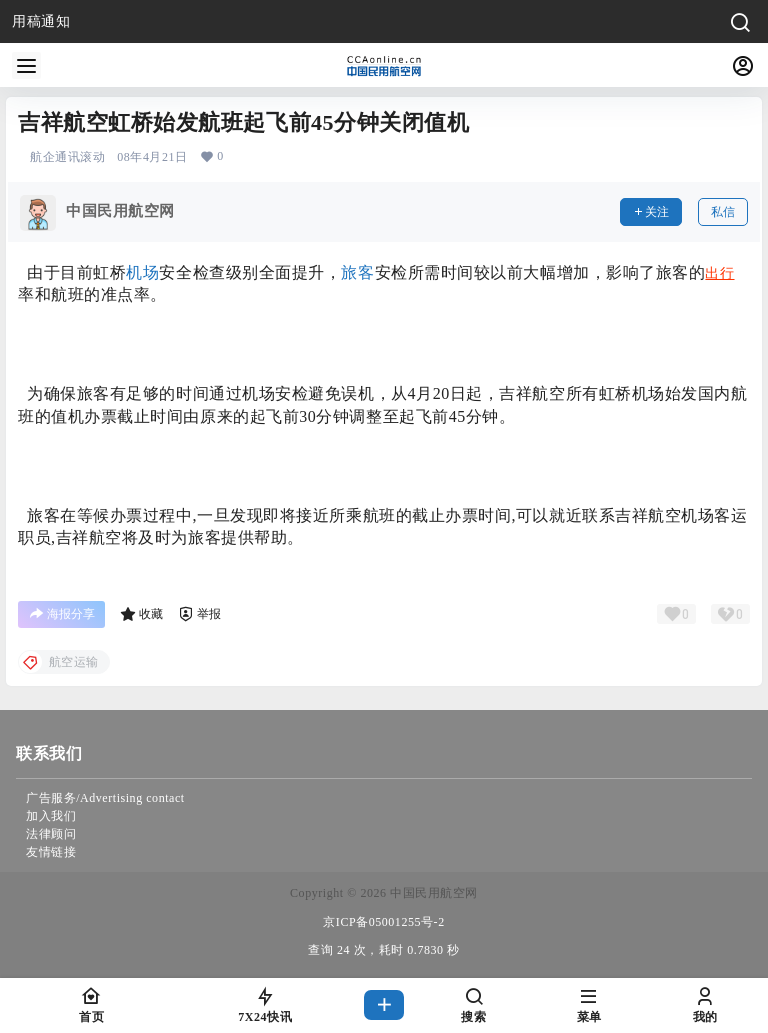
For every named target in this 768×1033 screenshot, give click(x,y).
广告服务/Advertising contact (105, 798)
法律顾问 (51, 834)
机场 (142, 272)
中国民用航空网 (432, 893)
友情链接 (51, 852)
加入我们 (51, 816)
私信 (723, 212)
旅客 (357, 272)
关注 (651, 212)
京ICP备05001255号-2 (383, 922)
